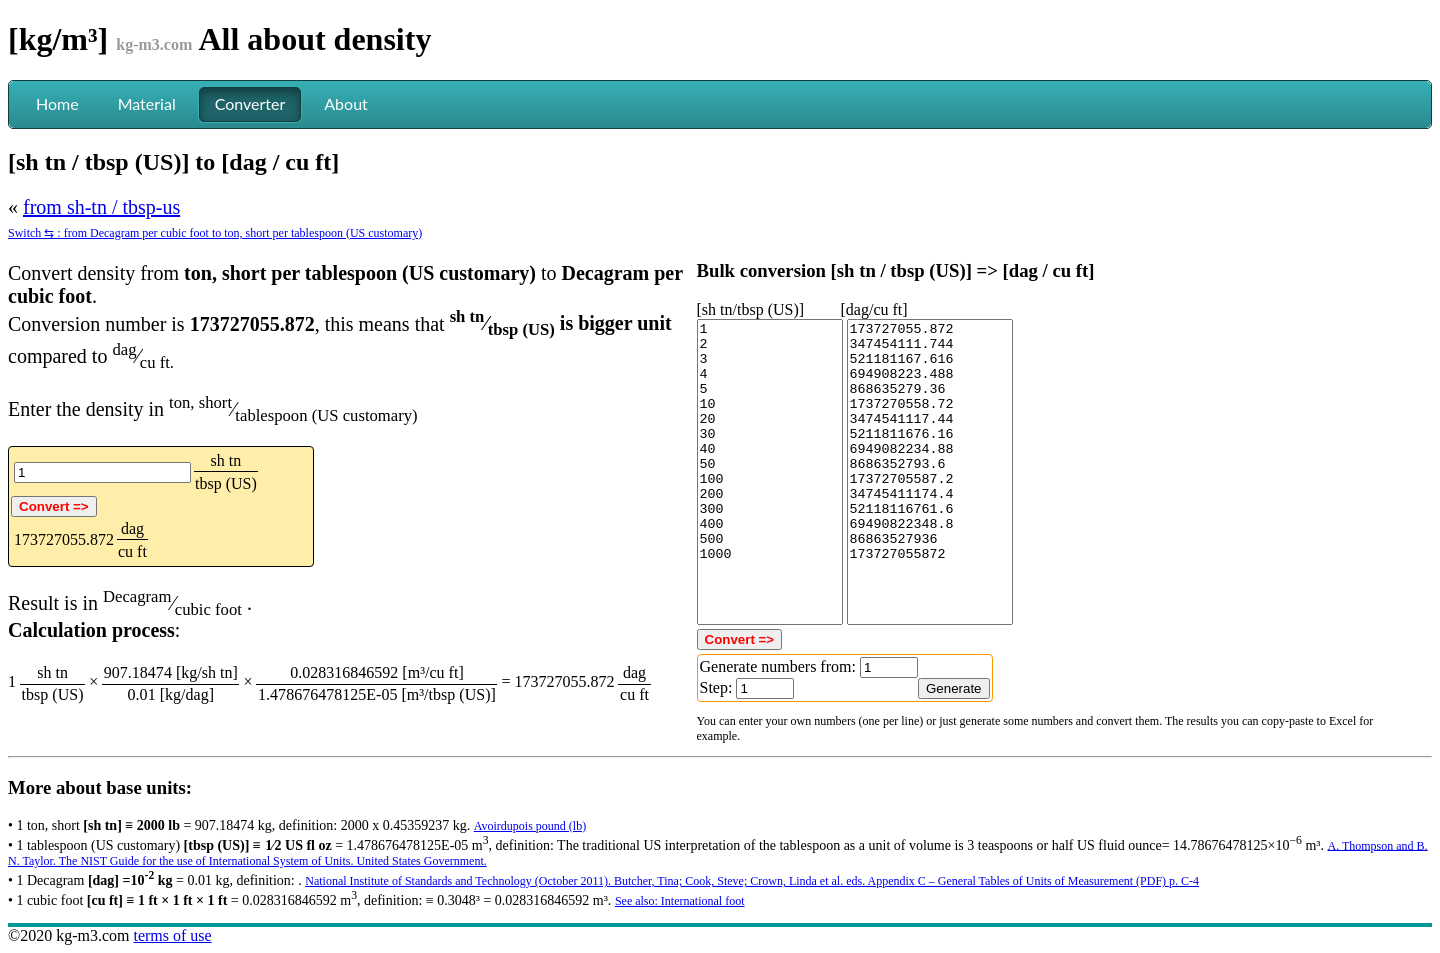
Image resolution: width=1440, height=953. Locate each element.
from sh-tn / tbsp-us (101, 207)
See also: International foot (680, 901)
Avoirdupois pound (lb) (530, 826)
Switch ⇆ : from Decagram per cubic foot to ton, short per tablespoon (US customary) (215, 233)
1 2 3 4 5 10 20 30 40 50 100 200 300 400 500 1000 (770, 472)
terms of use (172, 935)
